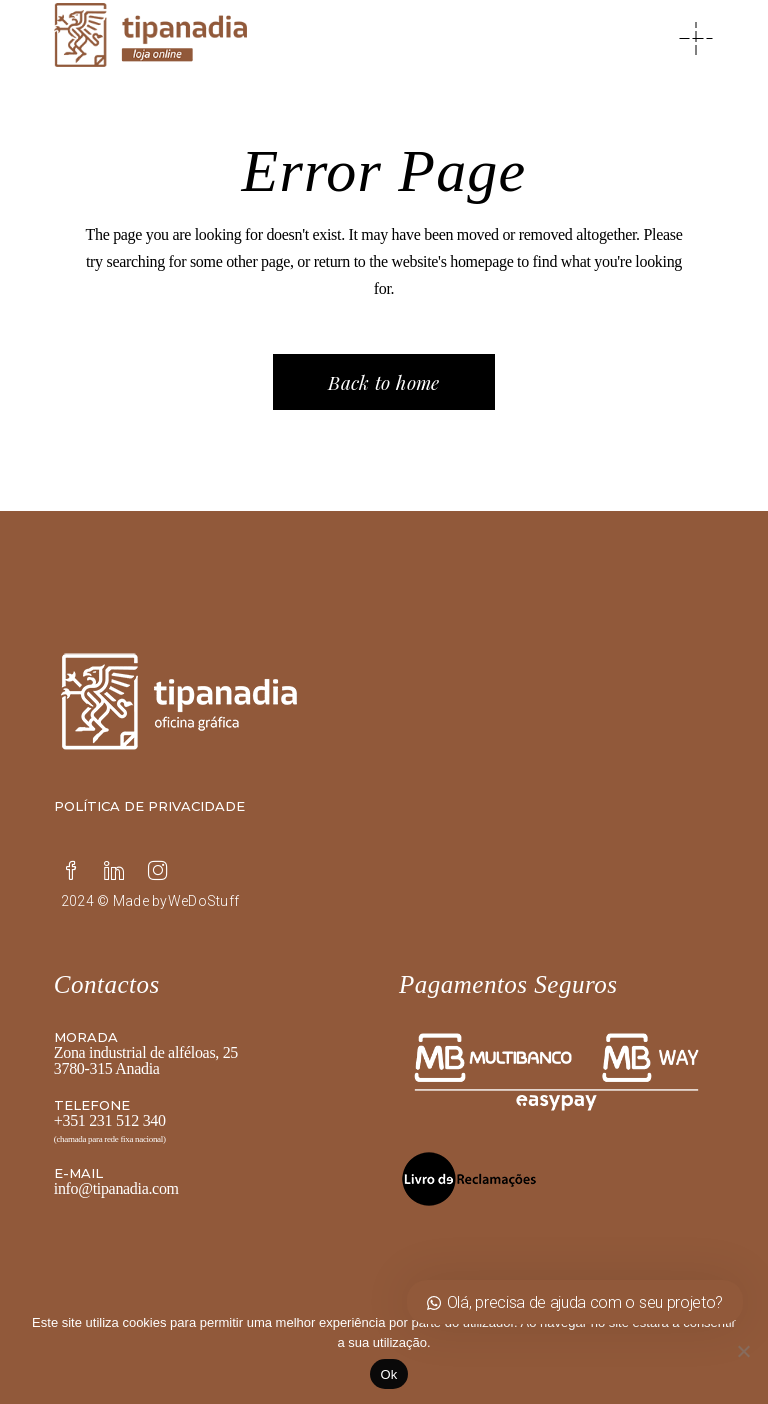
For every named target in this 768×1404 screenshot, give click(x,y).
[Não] (743, 1351)
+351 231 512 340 (110, 1120)
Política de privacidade (149, 806)
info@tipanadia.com (116, 1188)
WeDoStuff (204, 901)
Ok (388, 1374)
